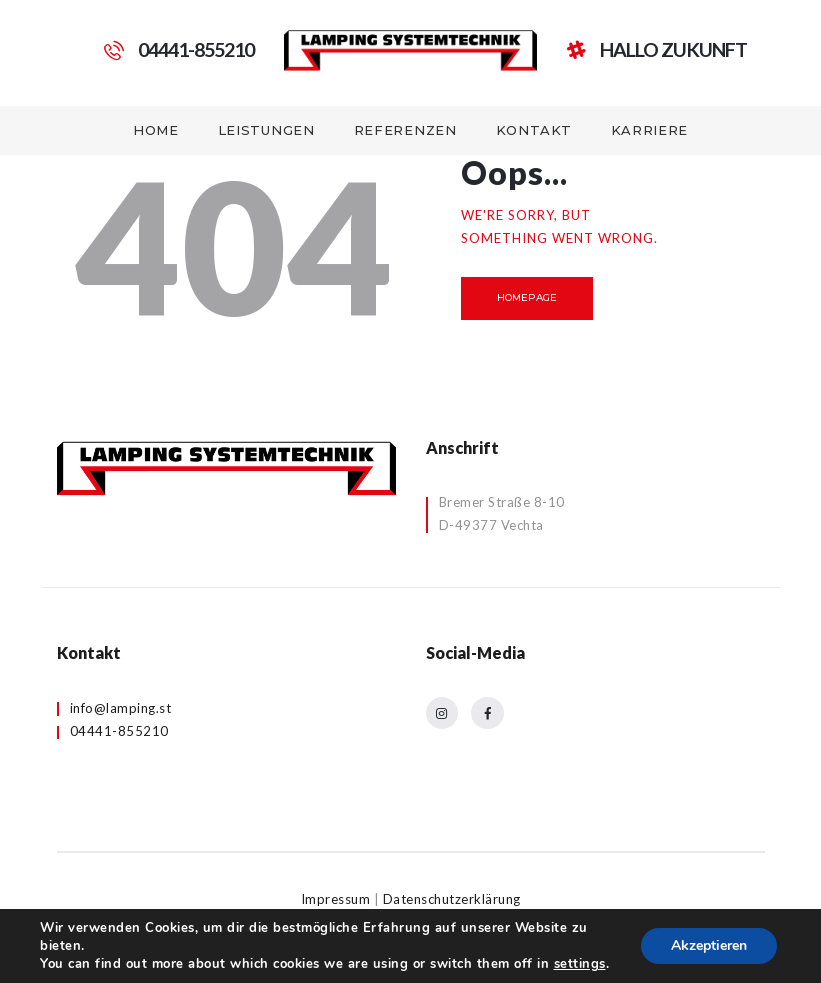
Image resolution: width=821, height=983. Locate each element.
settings (580, 964)
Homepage (527, 297)
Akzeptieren (709, 945)
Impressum (336, 899)
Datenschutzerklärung (452, 899)
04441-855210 (119, 731)
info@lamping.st (121, 708)
